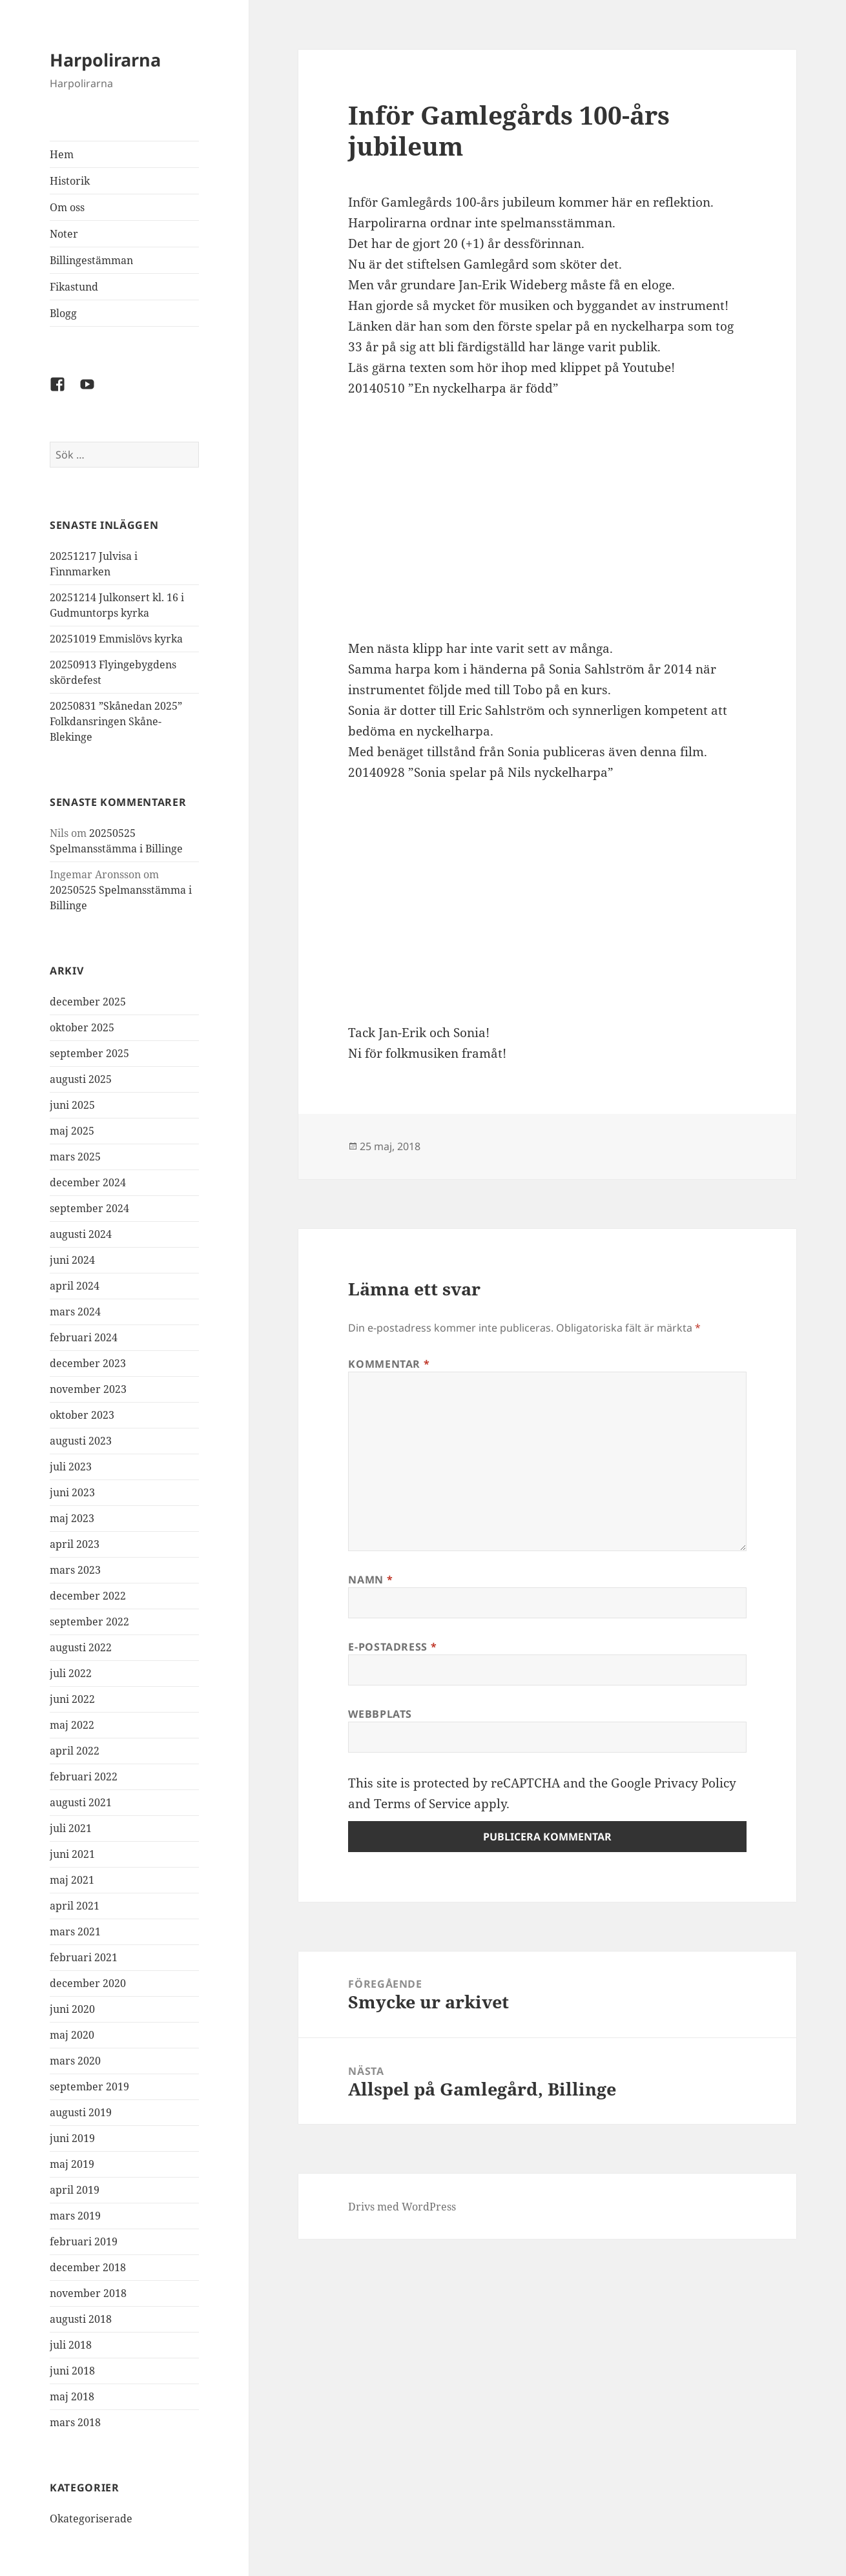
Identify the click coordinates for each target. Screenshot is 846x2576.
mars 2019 (75, 2216)
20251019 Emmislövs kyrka (116, 639)
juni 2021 (72, 1854)
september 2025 (89, 1053)
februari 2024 (84, 1337)
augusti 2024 (81, 1234)
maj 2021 (72, 1880)
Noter (64, 234)
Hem (62, 154)
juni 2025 (72, 1105)
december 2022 (88, 1596)
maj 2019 (72, 2164)
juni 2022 (72, 1699)
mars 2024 (75, 1311)
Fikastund (74, 287)
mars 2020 (75, 2061)
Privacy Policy (695, 1783)
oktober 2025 (82, 1027)
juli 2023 (71, 1466)
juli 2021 (71, 1828)
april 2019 (74, 2190)
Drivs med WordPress (402, 2207)
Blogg (63, 313)
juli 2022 (71, 1673)
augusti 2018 (81, 2319)
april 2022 (74, 1751)
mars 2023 (75, 1570)
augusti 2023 (81, 1441)
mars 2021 (75, 1931)
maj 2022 (72, 1725)
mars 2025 (75, 1156)
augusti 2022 (81, 1647)
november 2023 (88, 1389)
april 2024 (74, 1286)
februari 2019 (84, 2241)
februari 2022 (84, 1776)
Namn (370, 1579)
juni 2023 (72, 1492)
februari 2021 (84, 1957)
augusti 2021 (81, 1802)
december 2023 (88, 1363)
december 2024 (88, 1182)
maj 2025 (72, 1131)
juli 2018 (71, 2345)
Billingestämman (91, 260)
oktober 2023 (82, 1415)
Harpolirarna (105, 60)
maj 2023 (72, 1518)
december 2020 (88, 1983)
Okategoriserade (91, 2518)
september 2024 (89, 1208)
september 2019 (89, 2086)
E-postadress (392, 1647)
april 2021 (74, 1906)
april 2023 (74, 1544)
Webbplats (380, 1714)
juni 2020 (72, 2009)
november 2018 (88, 2293)
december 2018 (88, 2267)
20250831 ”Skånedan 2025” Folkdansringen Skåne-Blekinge (116, 721)
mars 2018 (75, 2422)
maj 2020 (72, 2035)
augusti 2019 (81, 2112)
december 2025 (88, 1001)
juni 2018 (72, 2371)
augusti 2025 (81, 1079)
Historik (70, 181)
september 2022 (89, 1621)
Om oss (67, 207)
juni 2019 (72, 2138)
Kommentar (388, 1364)
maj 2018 (72, 2396)
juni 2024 (72, 1260)
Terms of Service (422, 1803)
